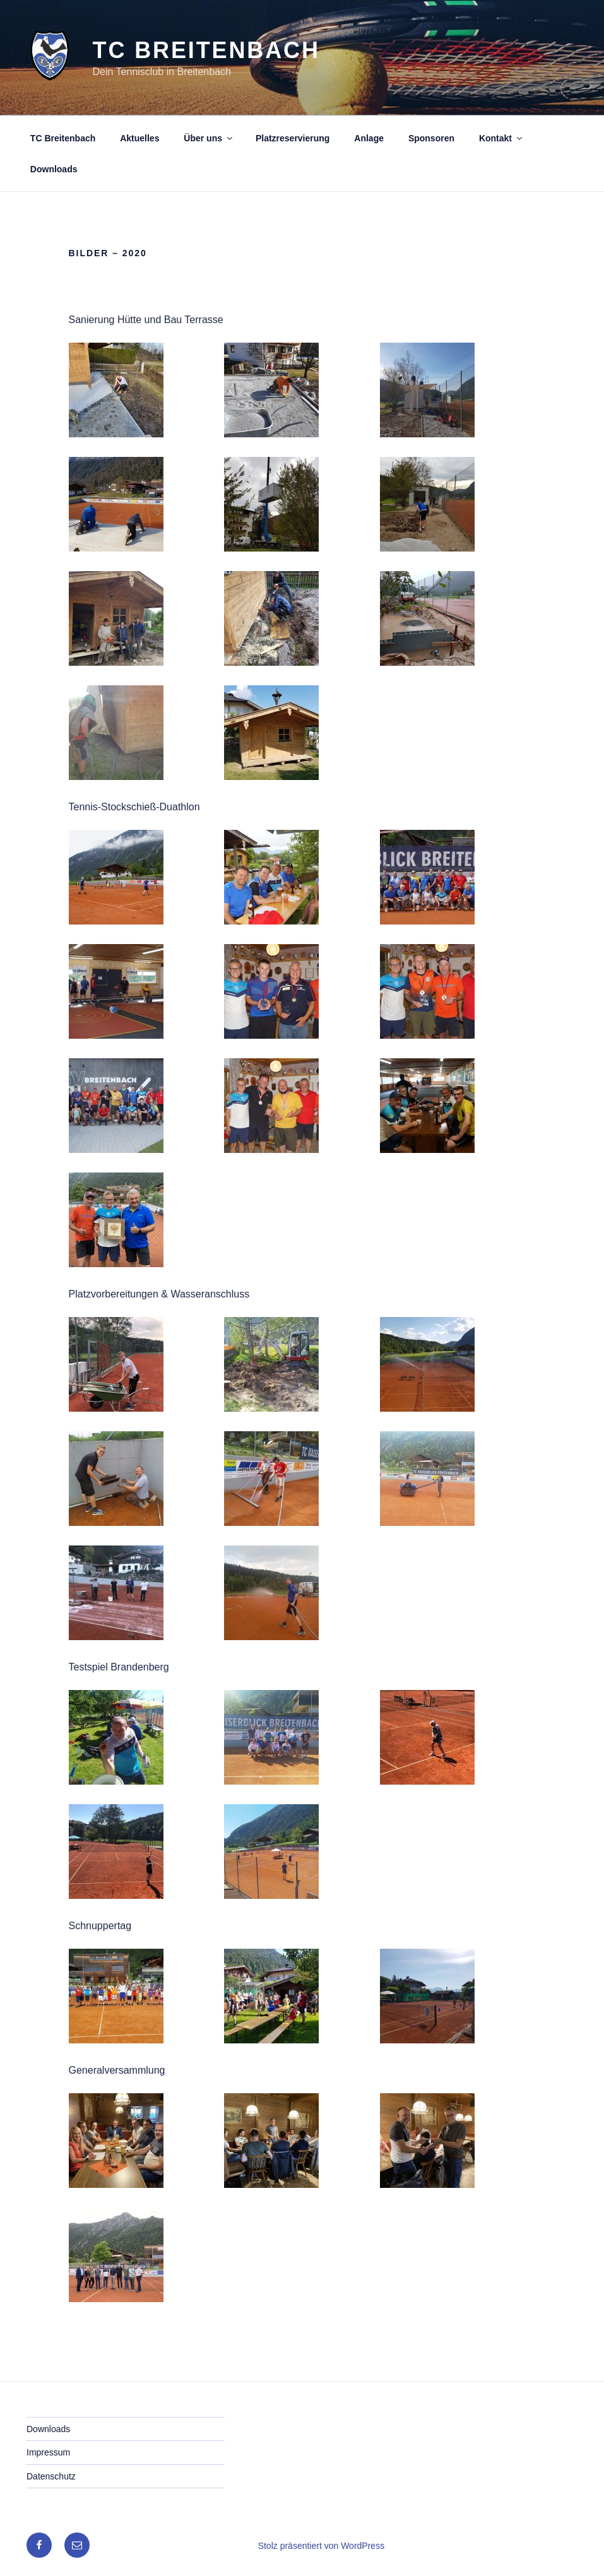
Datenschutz (51, 2476)
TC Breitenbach (206, 50)
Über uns (209, 138)
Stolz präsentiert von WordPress (321, 2546)
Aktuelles (139, 138)
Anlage (369, 138)
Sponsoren (431, 138)
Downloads (54, 169)
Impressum (48, 2452)
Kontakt (501, 138)
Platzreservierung (293, 138)
